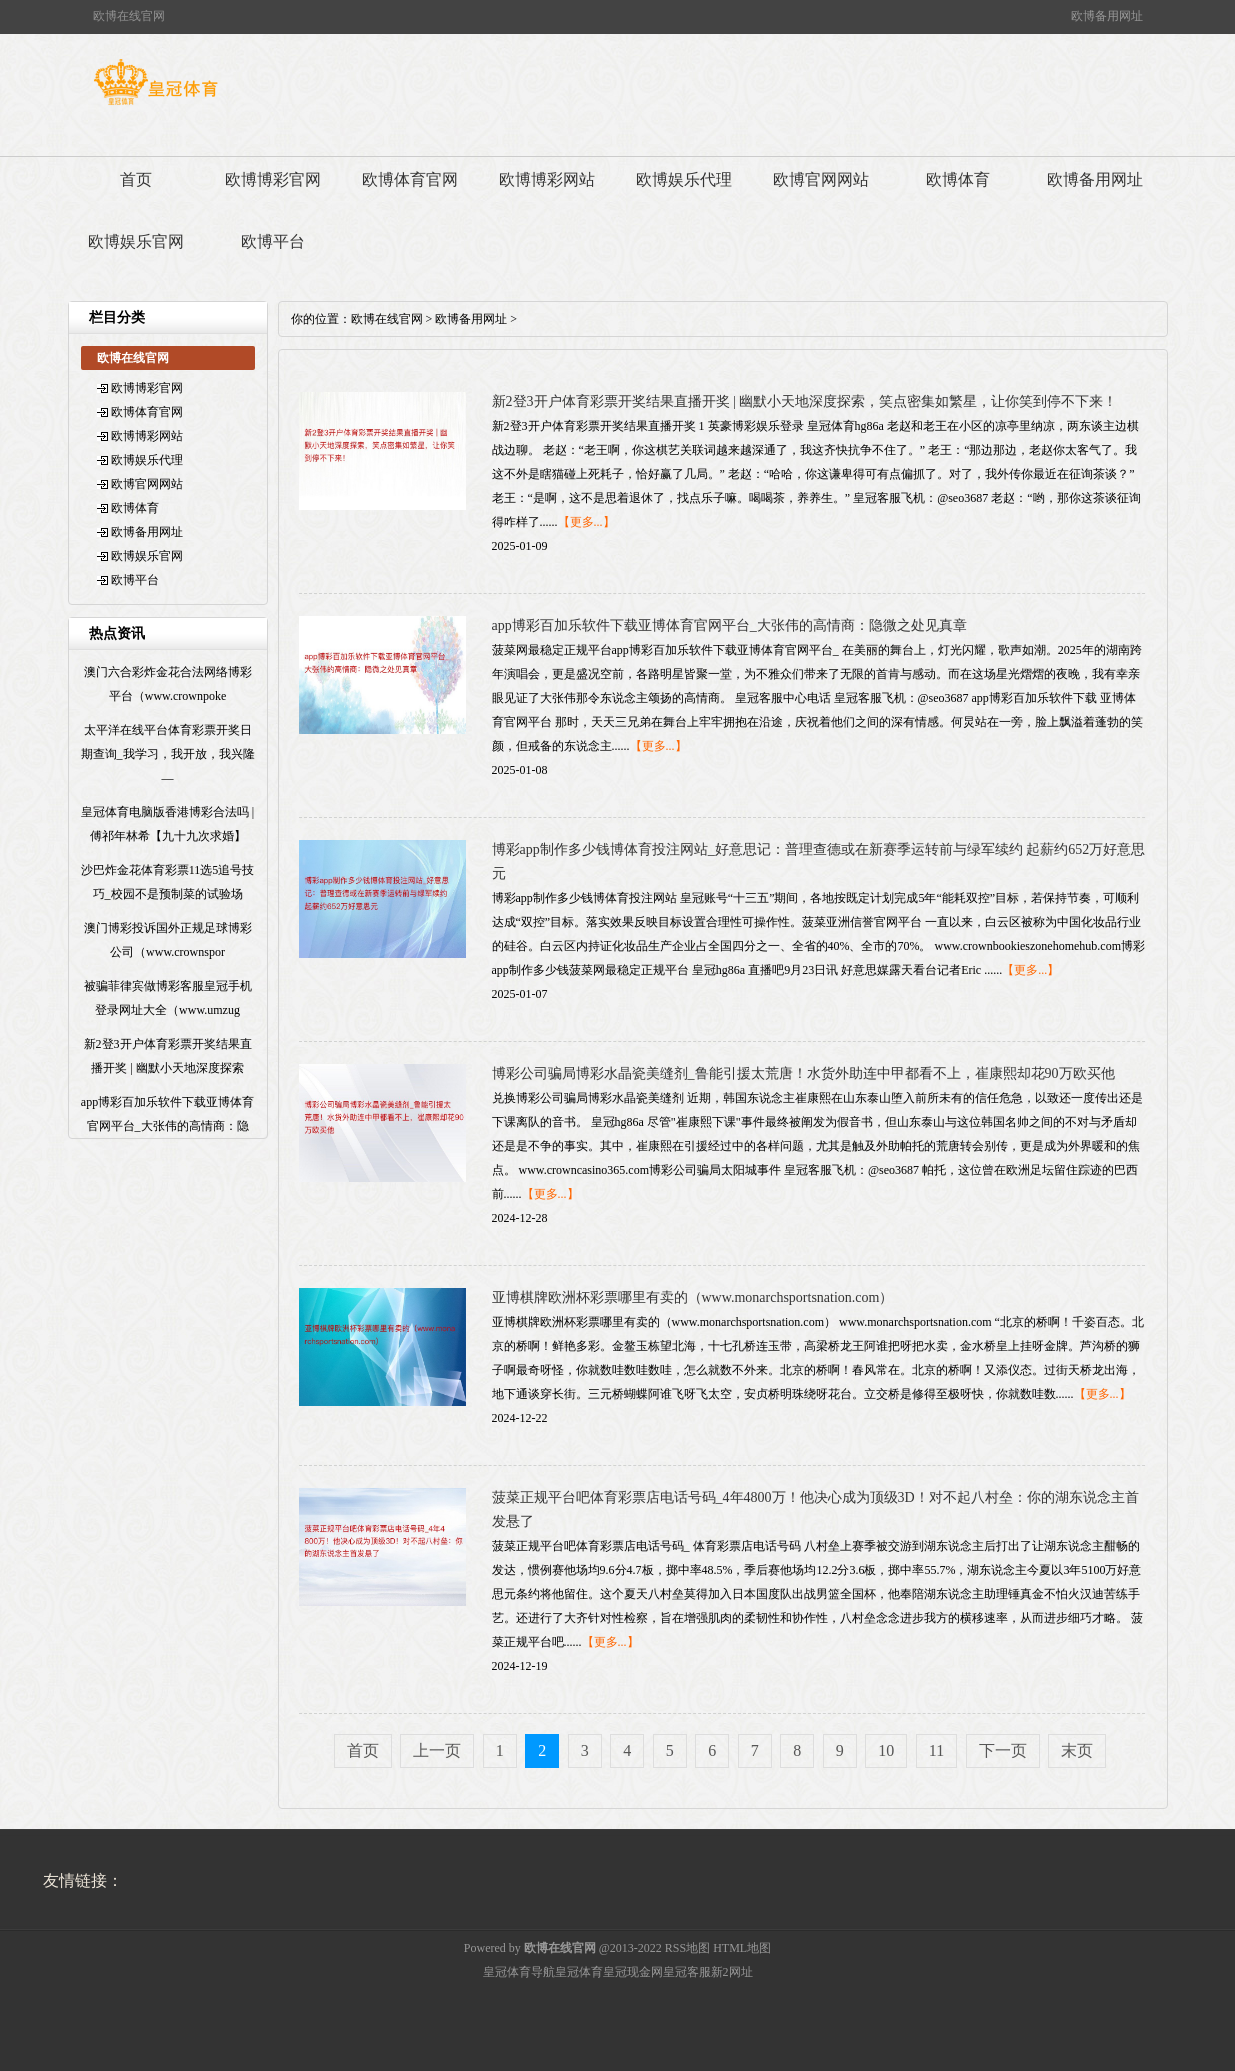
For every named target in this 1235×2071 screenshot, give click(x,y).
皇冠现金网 (633, 1972)
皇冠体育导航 (519, 1972)
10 (886, 1750)
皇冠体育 (579, 1972)
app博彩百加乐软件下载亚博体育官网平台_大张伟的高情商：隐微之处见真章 (729, 625)
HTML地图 (742, 1948)
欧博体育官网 (410, 179)
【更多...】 (586, 522)
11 (936, 1750)
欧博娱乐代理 (684, 179)
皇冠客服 (687, 1972)
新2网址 (732, 1972)
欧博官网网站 (821, 179)
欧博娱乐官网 (136, 241)
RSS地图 (687, 1948)
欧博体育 (958, 179)
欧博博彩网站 (547, 179)
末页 (1077, 1750)
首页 (136, 179)
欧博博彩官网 (273, 179)
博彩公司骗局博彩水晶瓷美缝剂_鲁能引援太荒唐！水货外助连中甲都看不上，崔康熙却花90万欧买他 (803, 1073)
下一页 (1003, 1750)
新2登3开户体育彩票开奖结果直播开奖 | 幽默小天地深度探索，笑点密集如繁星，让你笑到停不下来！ (805, 401)
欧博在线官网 (387, 319)
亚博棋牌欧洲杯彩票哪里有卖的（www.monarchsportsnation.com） (693, 1297)
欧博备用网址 (1095, 179)
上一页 (437, 1750)
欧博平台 (273, 241)
